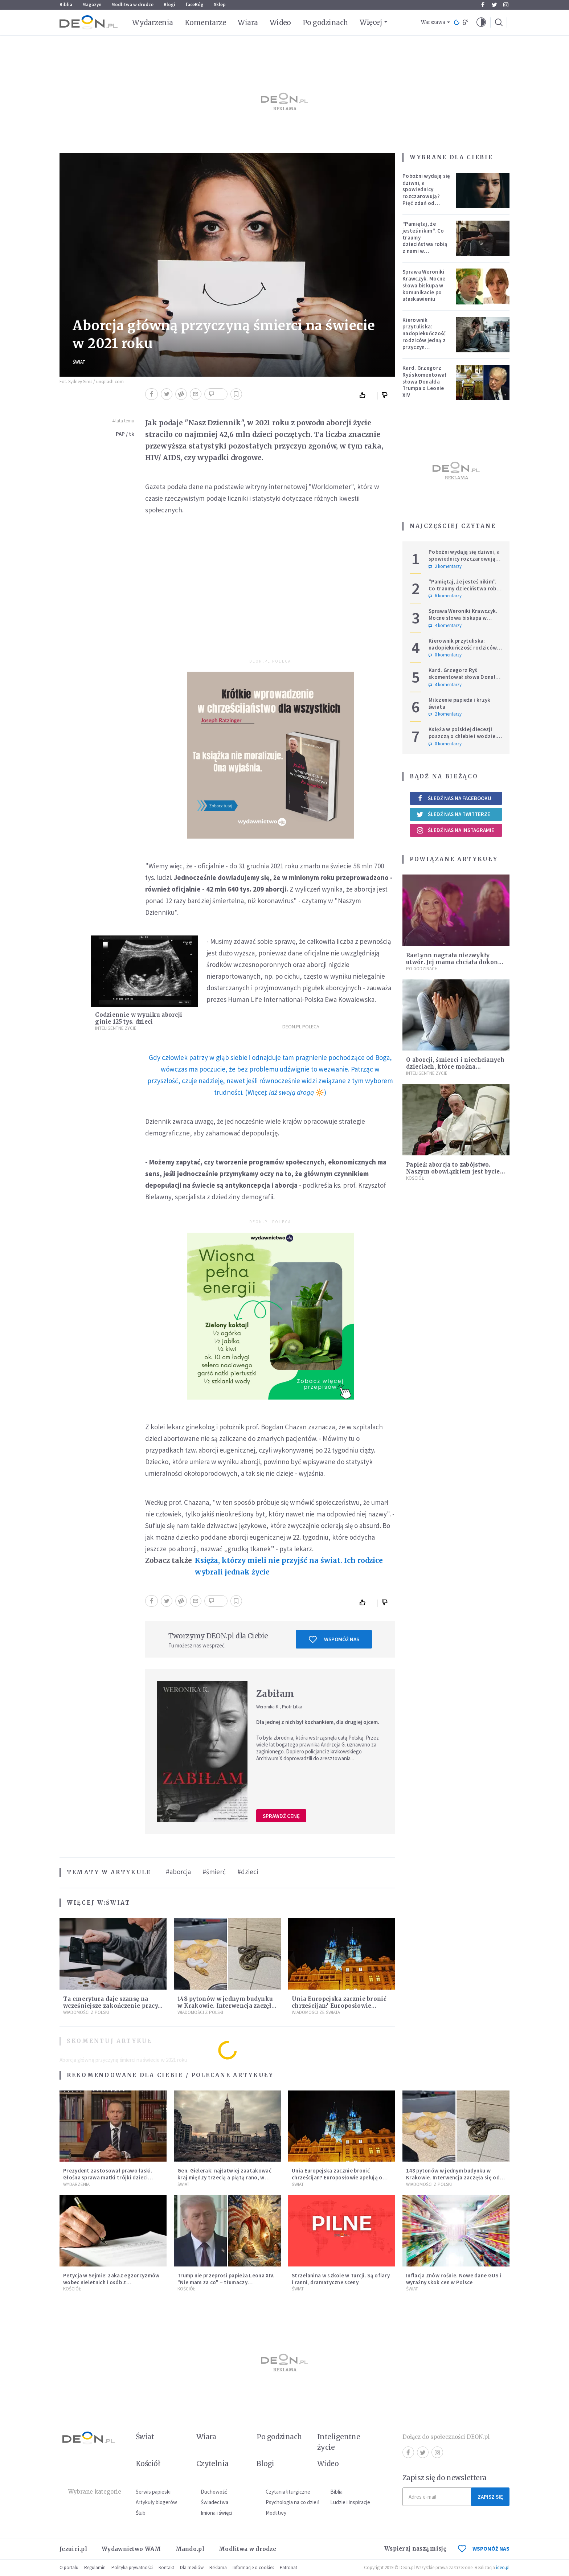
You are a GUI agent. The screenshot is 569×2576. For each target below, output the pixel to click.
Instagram (505, 5)
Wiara (248, 22)
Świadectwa (214, 2502)
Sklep (220, 4)
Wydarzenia (152, 22)
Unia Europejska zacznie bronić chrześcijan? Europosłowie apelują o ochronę (339, 2005)
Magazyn (91, 4)
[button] (481, 22)
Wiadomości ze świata (316, 2012)
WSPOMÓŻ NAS (483, 2548)
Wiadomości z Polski (86, 2012)
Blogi (169, 4)
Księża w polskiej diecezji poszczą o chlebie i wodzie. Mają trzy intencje (463, 736)
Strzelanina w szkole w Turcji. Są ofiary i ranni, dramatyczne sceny (341, 2279)
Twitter (494, 5)
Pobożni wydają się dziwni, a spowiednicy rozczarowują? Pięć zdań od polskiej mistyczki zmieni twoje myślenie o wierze (426, 199)
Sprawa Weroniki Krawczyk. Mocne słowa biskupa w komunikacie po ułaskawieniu (424, 285)
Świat (79, 362)
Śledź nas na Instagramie (455, 830)
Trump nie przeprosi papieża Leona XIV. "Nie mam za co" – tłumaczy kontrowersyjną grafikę (225, 2282)
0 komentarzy (445, 655)
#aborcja (178, 1871)
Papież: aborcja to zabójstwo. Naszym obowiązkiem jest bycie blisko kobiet (453, 1171)
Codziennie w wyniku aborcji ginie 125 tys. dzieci (138, 1018)
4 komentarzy (445, 625)
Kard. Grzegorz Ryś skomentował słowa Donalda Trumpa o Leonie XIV (424, 381)
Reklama (218, 2567)
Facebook (482, 5)
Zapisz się (490, 2496)
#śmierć (214, 1871)
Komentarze (205, 22)
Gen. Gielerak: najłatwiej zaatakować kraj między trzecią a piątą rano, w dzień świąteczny (224, 2177)
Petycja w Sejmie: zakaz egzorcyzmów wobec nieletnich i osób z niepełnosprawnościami (111, 2282)
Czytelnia (212, 2463)
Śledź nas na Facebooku (453, 798)
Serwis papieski (153, 2491)
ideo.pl (502, 2567)
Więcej (371, 22)
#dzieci (247, 1871)
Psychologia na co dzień (292, 2502)
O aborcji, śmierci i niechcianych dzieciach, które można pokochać (455, 1066)
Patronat (288, 2567)
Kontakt (166, 2567)
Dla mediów (192, 2567)
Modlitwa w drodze (132, 4)
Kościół (415, 1178)
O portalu (69, 2567)
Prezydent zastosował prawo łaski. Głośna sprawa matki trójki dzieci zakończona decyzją (107, 2177)
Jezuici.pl (73, 2549)
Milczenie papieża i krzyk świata (460, 703)
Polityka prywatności (132, 2567)
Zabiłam (275, 1693)
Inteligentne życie (338, 2442)
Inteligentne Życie (115, 1028)
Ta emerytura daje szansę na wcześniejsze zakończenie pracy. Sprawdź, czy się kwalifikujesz (111, 2005)
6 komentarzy (445, 596)
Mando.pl (190, 2549)
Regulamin (95, 2567)
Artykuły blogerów (156, 2502)
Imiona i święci (216, 2512)
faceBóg (194, 4)
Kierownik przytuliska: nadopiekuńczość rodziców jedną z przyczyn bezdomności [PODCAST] (424, 340)
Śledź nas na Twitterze (453, 814)
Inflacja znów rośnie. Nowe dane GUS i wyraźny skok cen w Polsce (453, 2279)
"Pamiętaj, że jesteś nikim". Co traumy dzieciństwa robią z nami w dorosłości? (424, 240)
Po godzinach (325, 22)
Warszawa (433, 22)
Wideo (280, 22)
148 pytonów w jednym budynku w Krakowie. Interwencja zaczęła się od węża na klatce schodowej (226, 2005)
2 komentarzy (445, 566)
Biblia (66, 4)
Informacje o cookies (253, 2567)
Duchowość (214, 2491)
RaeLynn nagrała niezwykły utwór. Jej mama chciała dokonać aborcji (455, 962)
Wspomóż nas (334, 1639)
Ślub (141, 2512)
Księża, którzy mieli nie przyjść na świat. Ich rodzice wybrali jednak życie (289, 1566)
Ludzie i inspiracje (350, 2502)
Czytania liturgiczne (288, 2491)
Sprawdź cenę (281, 1816)
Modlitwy (276, 2512)
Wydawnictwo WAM (131, 2549)
